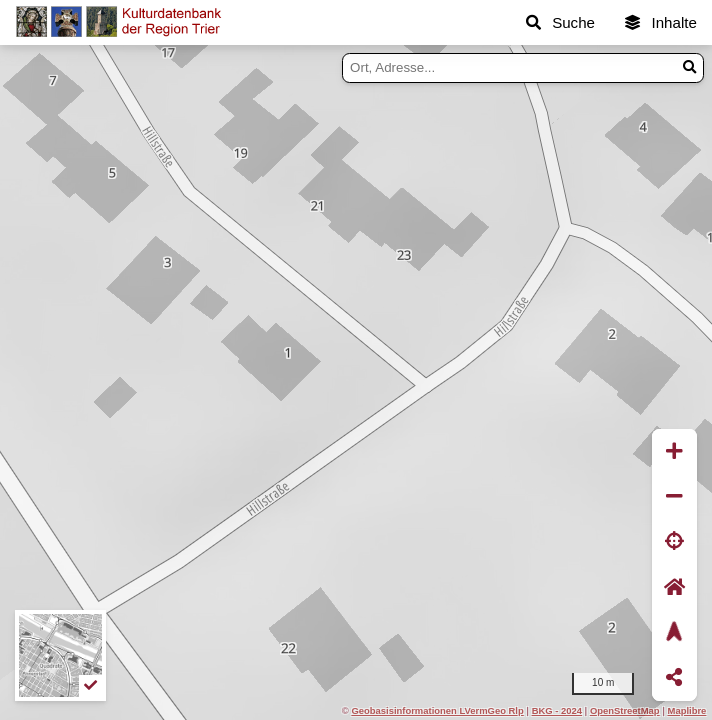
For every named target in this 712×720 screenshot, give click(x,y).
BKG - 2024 (557, 710)
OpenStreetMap (625, 710)
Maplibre (687, 710)
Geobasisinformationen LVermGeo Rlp (437, 710)
